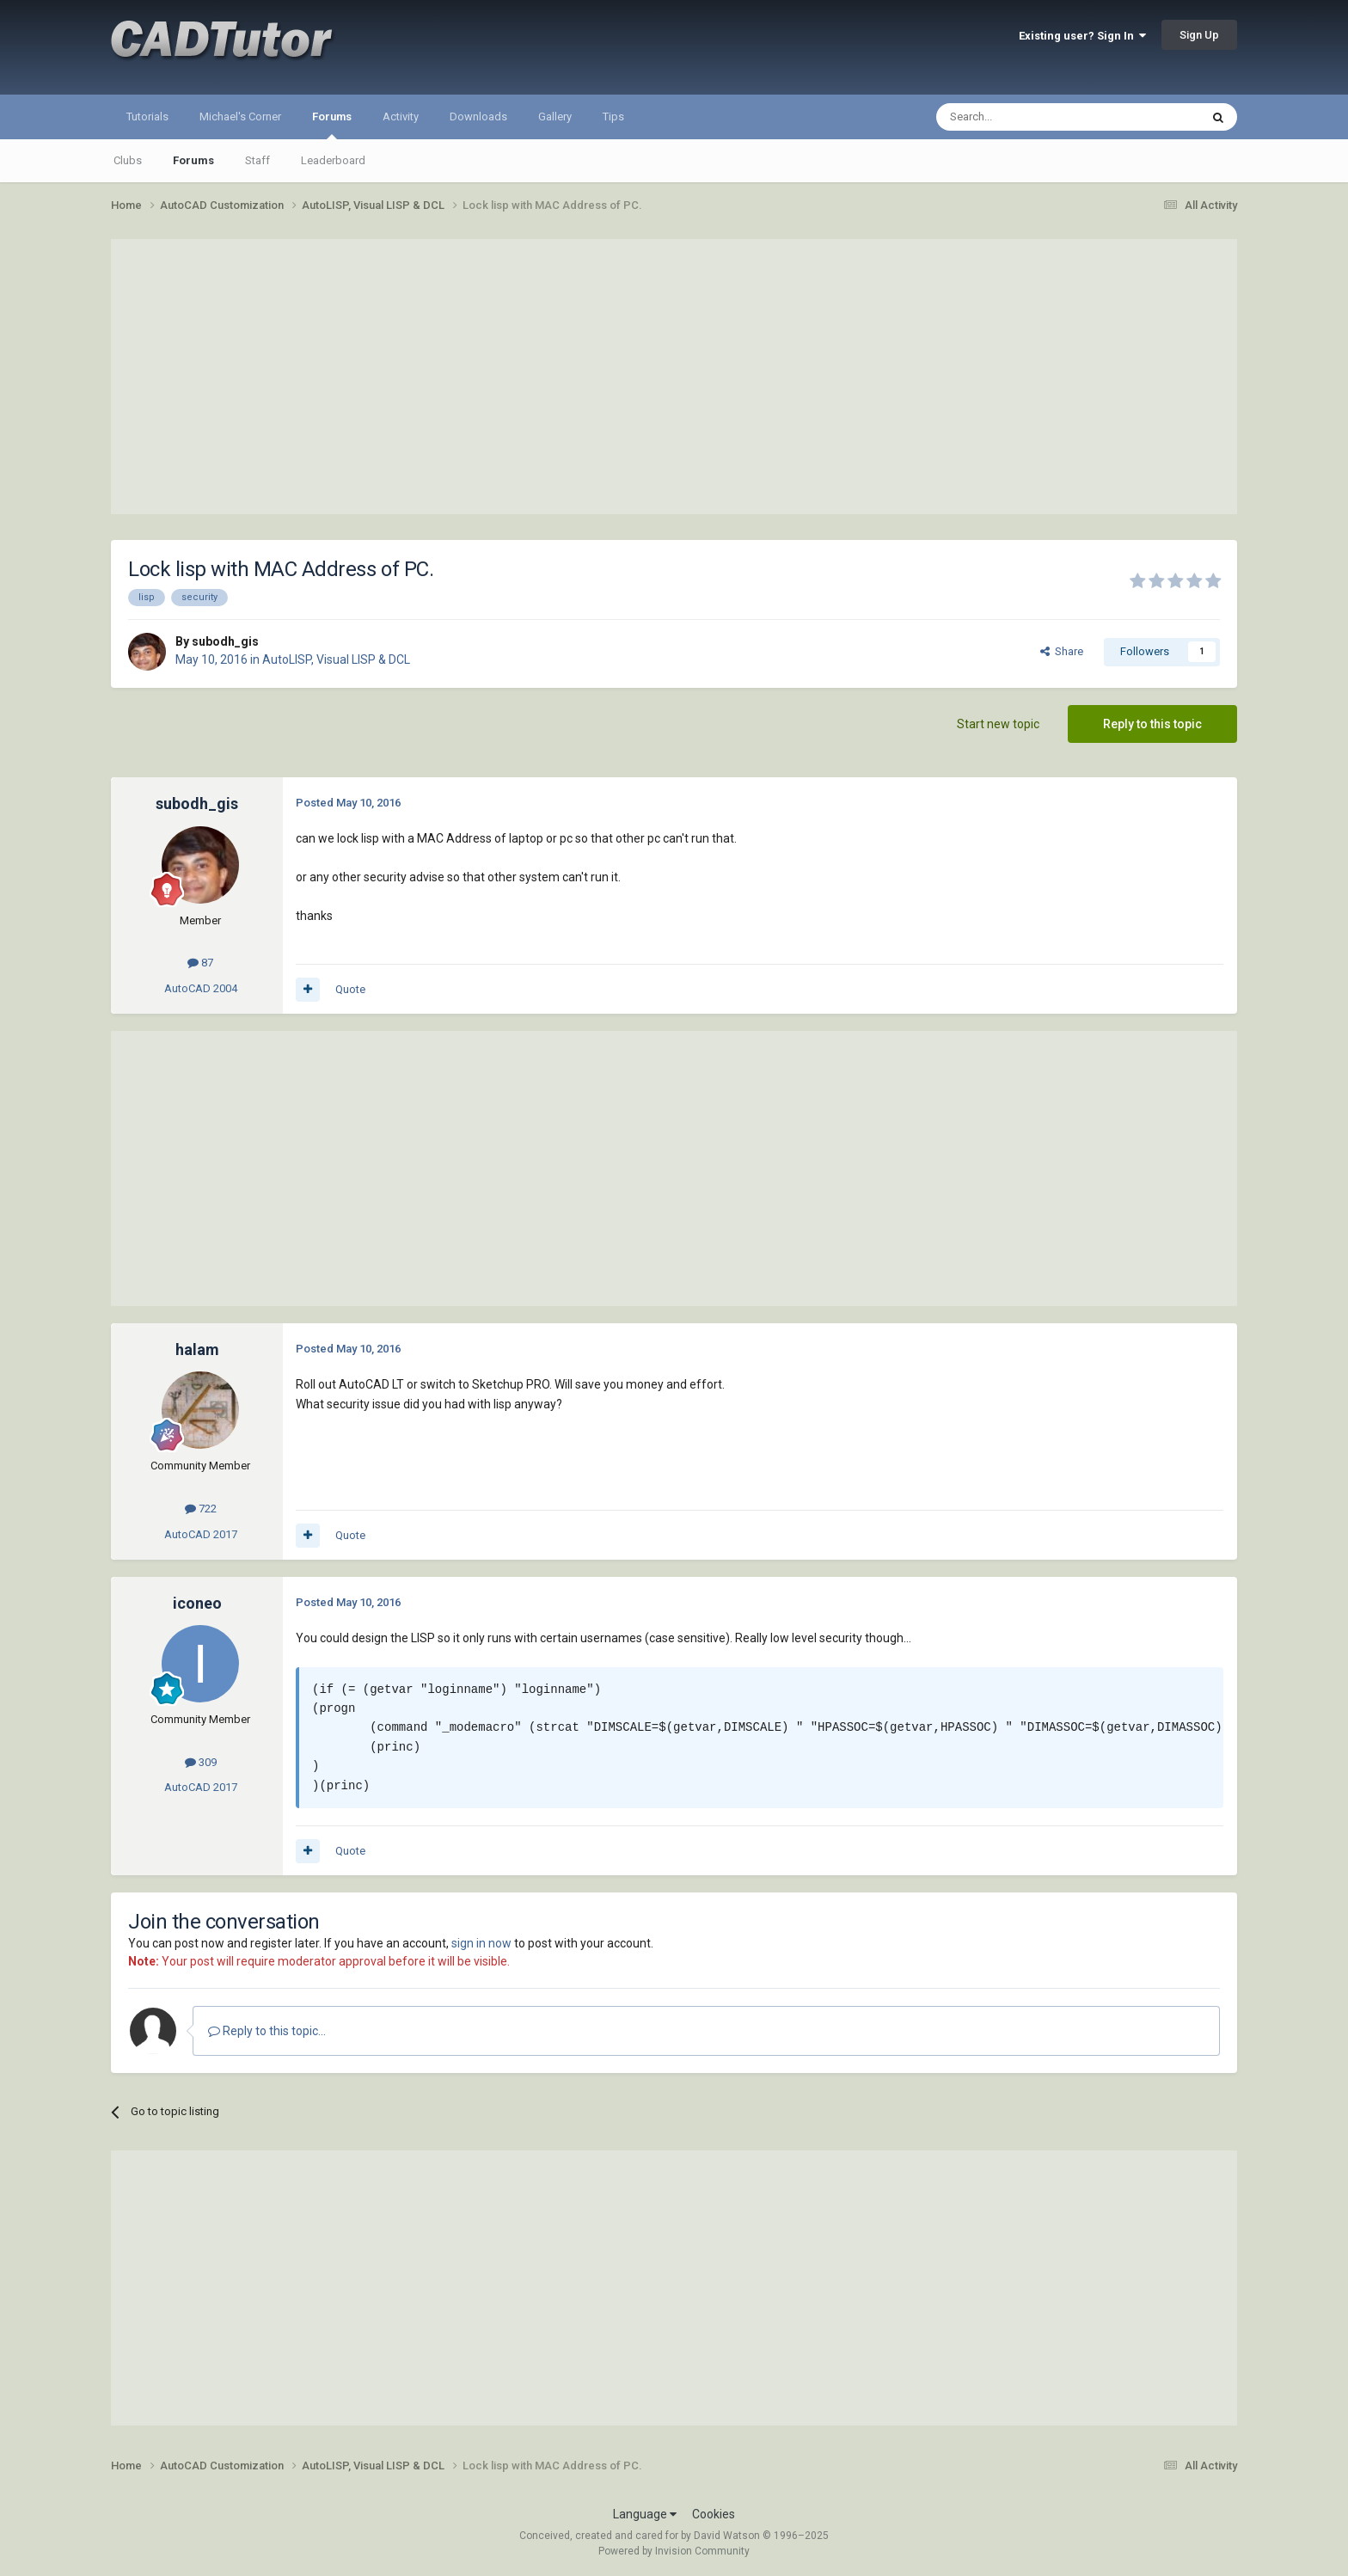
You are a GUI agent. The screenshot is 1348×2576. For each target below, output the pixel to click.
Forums (332, 124)
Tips (613, 116)
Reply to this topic (1152, 724)
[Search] (1027, 117)
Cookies (713, 2514)
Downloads (478, 116)
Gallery (555, 116)
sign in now (481, 1943)
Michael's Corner (240, 116)
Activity (401, 116)
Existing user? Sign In (1082, 35)
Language (645, 2514)
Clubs (127, 160)
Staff (257, 160)
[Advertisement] (674, 376)
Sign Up (1199, 34)
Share (1061, 651)
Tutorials (147, 116)
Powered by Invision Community (674, 2551)
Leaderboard (333, 160)
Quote (350, 989)
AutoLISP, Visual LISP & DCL (336, 659)
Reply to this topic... (267, 2031)
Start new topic (998, 724)
